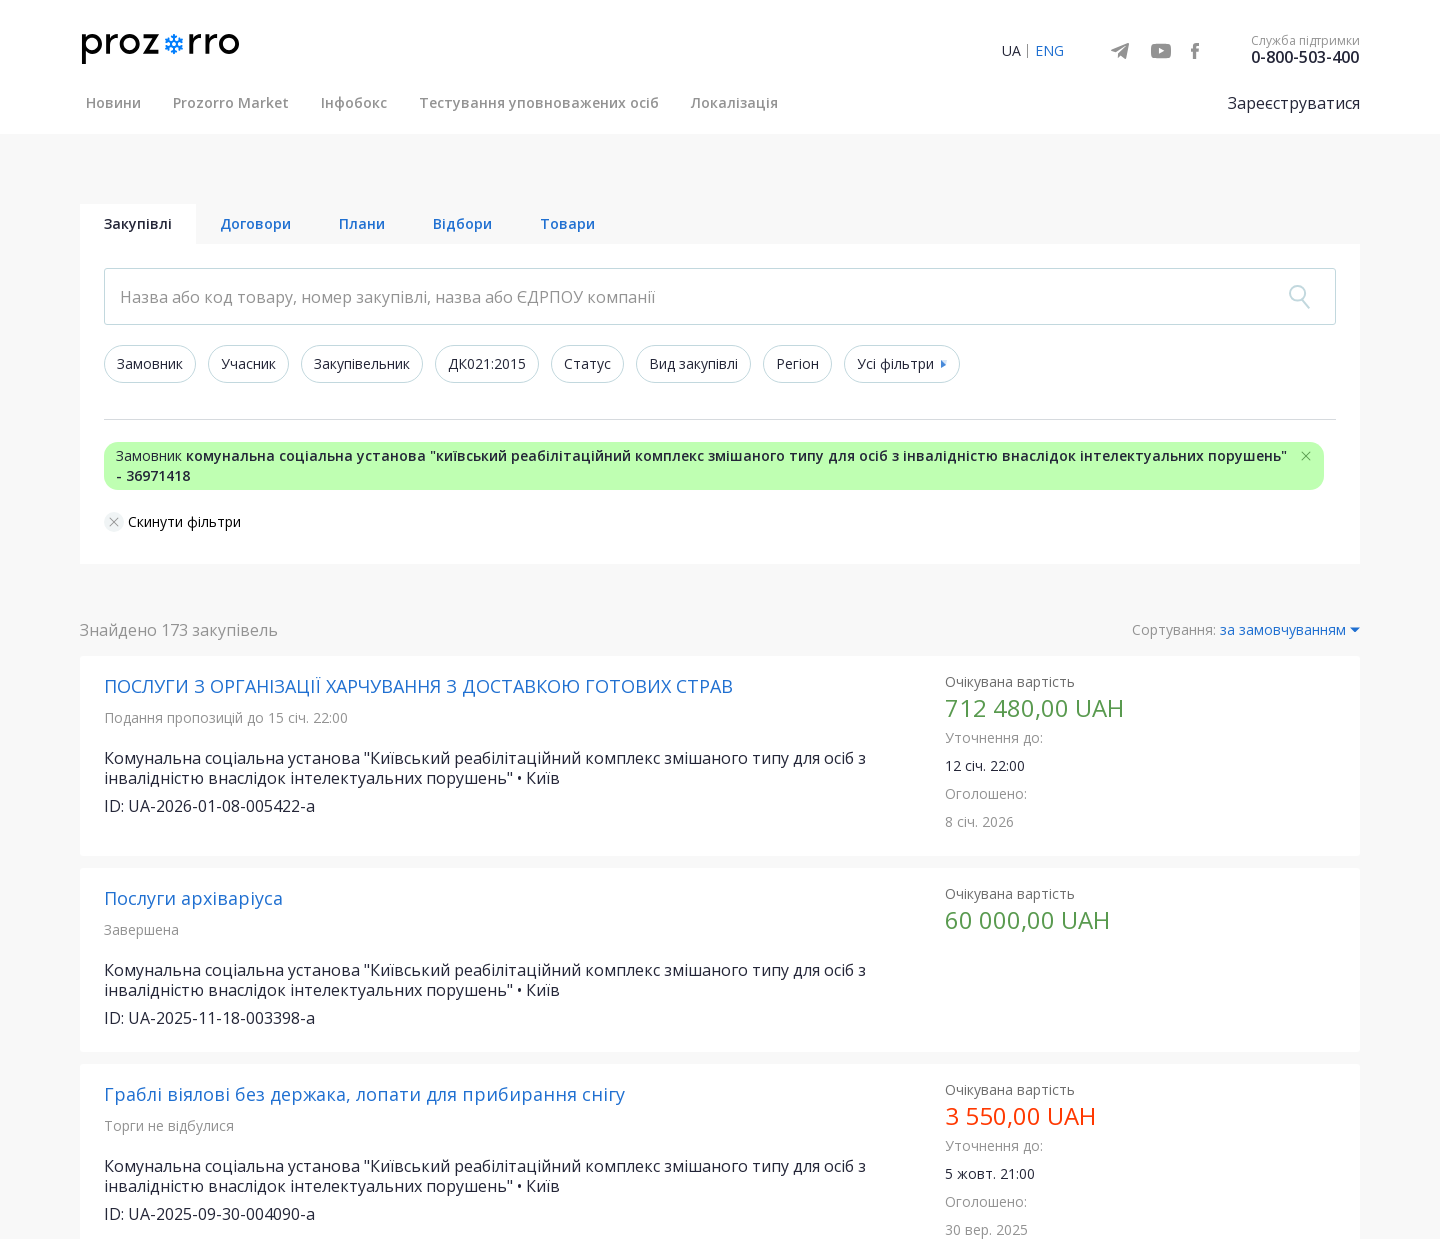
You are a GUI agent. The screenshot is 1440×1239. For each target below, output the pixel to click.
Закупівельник (362, 364)
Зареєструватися (1294, 103)
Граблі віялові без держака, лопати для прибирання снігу (364, 1095)
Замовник (150, 364)
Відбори (462, 223)
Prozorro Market (231, 102)
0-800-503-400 (1305, 57)
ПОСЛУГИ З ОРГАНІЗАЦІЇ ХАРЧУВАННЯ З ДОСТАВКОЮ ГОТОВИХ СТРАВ (418, 687)
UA (1011, 50)
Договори (255, 223)
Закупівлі (138, 223)
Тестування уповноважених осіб (539, 102)
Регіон (797, 364)
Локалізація (734, 102)
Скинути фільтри (172, 523)
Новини (113, 102)
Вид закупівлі (693, 364)
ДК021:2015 (487, 364)
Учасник (248, 364)
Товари (567, 223)
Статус (587, 364)
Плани (362, 223)
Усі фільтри (894, 364)
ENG (1049, 50)
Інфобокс (354, 102)
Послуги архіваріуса (193, 899)
